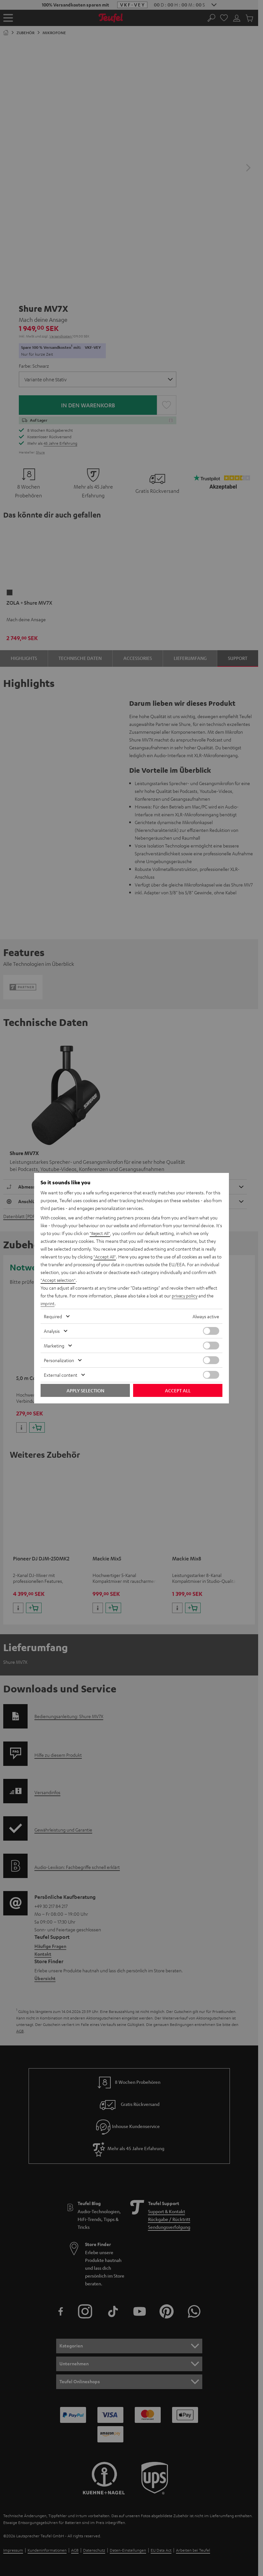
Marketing (54, 1345)
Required (53, 1316)
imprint (48, 1303)
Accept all (178, 1390)
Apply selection (85, 1390)
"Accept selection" (59, 1280)
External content (60, 1375)
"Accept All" (105, 1256)
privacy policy (185, 1295)
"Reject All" (100, 1233)
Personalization (59, 1360)
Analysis (52, 1331)
